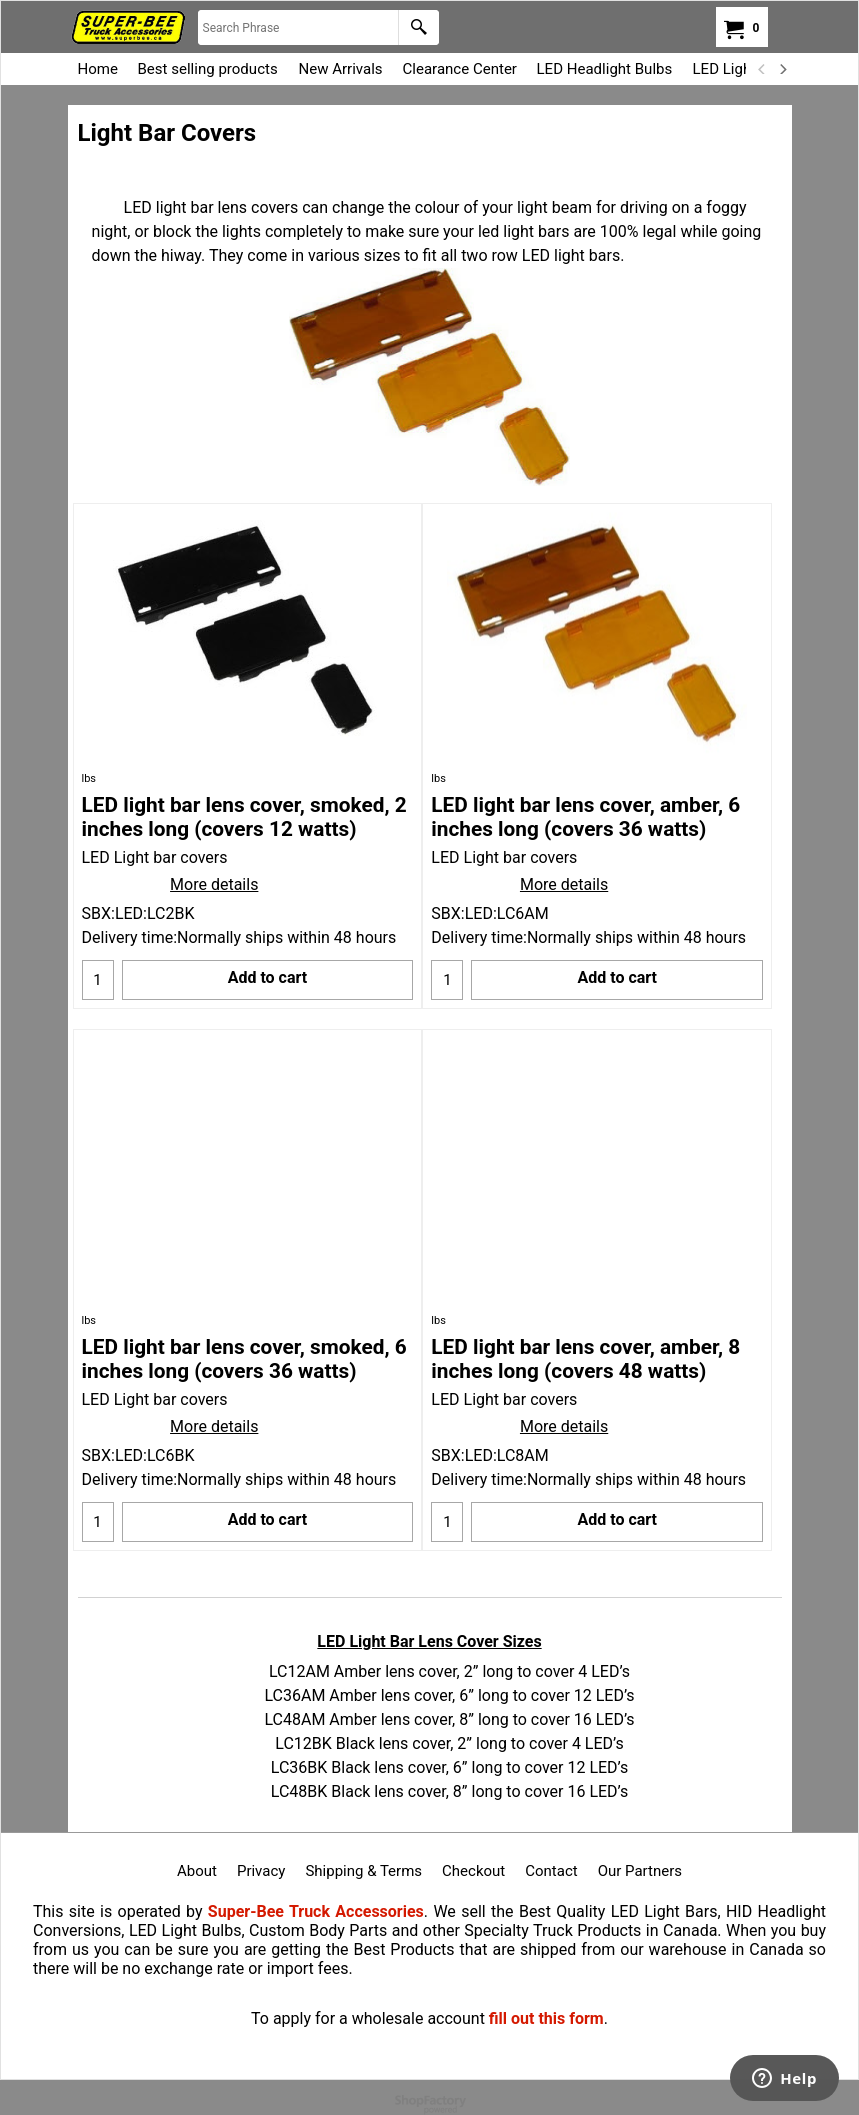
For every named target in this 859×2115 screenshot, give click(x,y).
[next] (783, 69)
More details (214, 884)
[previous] (763, 69)
